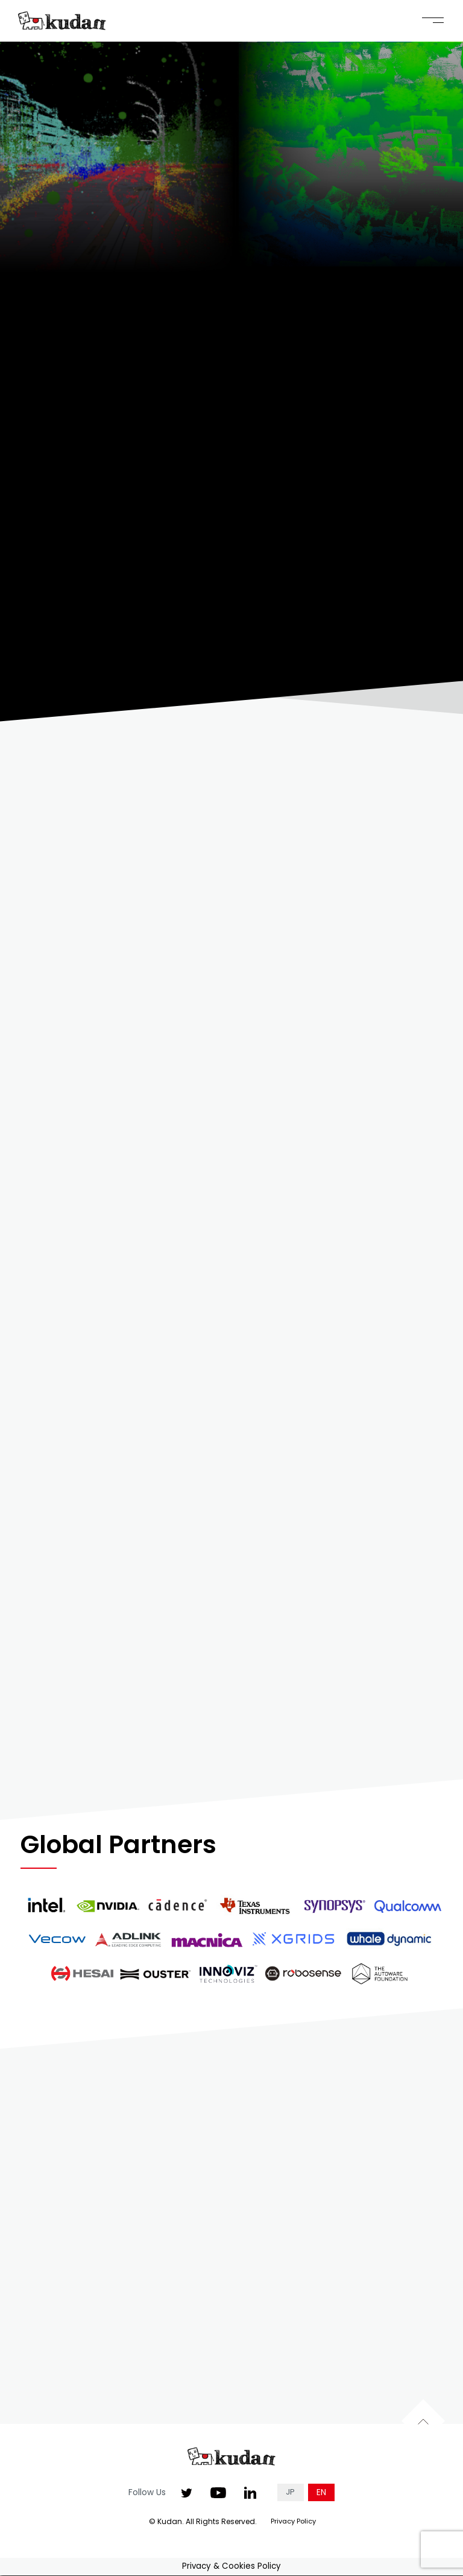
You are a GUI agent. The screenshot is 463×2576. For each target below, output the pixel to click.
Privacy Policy (293, 2522)
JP (290, 2493)
